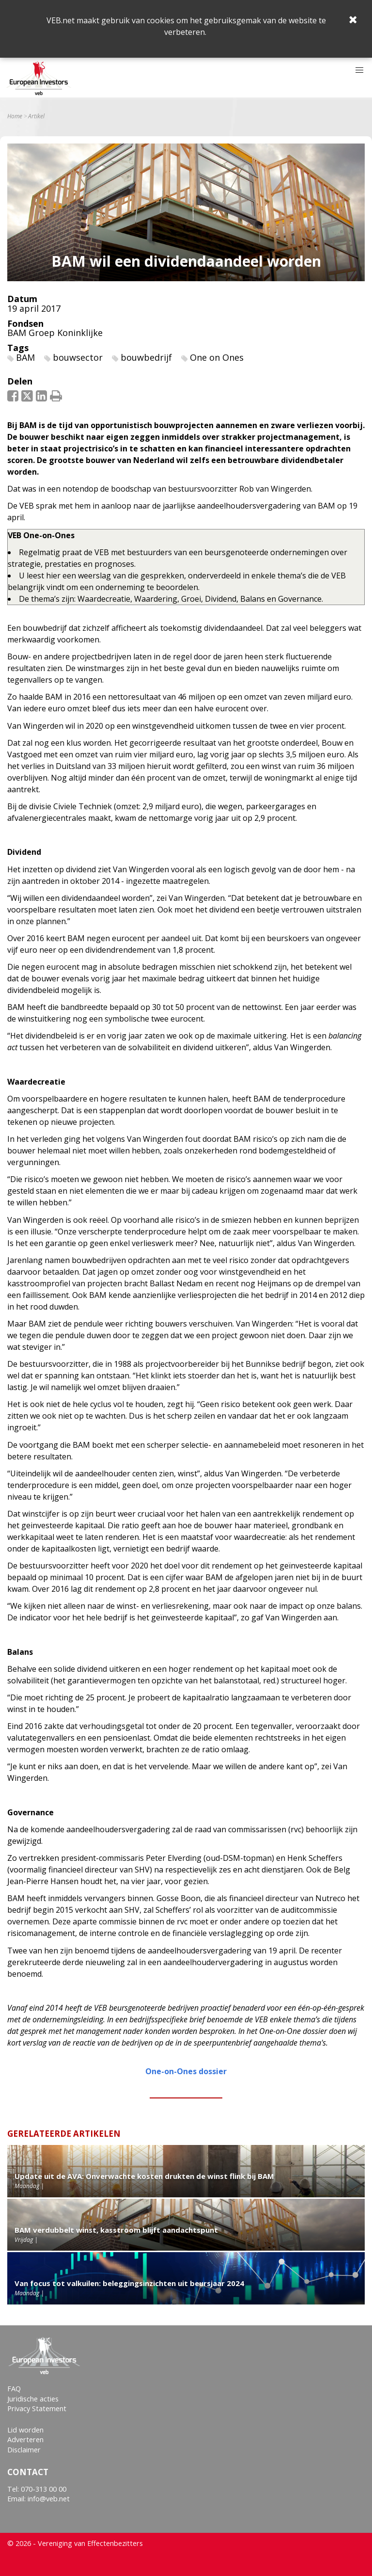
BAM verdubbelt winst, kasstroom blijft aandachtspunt (116, 2230)
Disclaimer (24, 2449)
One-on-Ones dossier (186, 2071)
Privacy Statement (36, 2408)
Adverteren (25, 2439)
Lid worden (25, 2429)
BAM (25, 357)
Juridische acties (33, 2398)
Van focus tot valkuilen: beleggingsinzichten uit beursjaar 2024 (129, 2283)
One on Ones (217, 357)
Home (14, 116)
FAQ (14, 2388)
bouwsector (78, 357)
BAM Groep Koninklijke (55, 332)
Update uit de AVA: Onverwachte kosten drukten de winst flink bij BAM (144, 2176)
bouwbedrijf (146, 357)
